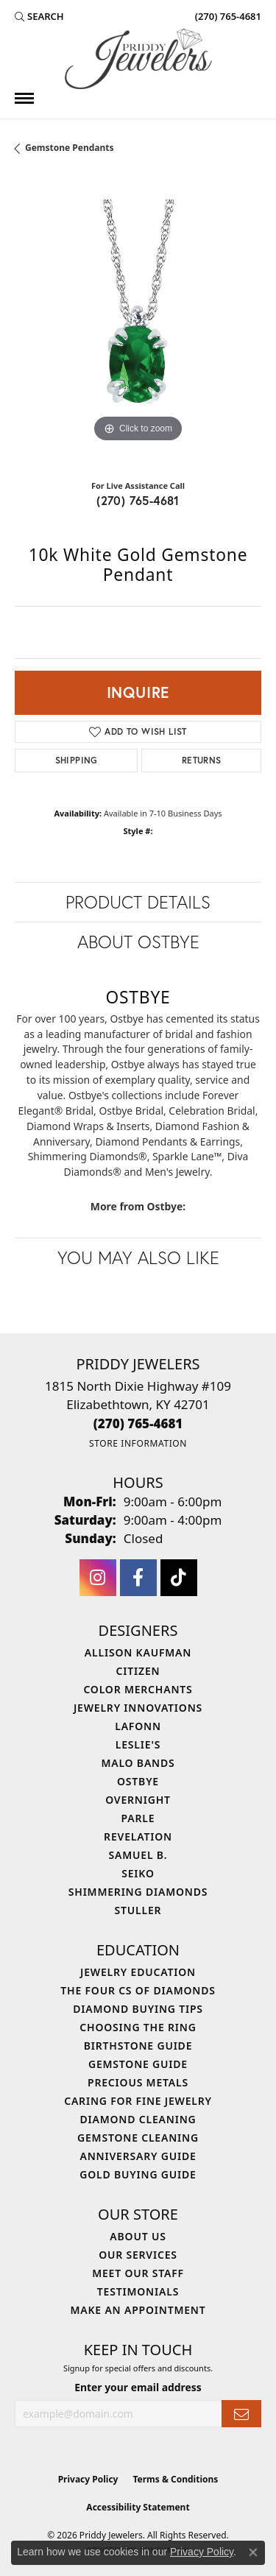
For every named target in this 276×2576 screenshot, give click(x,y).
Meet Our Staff (138, 2273)
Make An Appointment (137, 2310)
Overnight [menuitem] (138, 1800)
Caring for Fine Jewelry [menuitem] (138, 2101)
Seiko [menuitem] (138, 1873)
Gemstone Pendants (69, 147)
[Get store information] (138, 1443)
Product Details (138, 902)
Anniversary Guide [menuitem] (137, 2156)
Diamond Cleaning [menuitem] (138, 2119)
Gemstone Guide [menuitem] (138, 2064)
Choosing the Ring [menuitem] (137, 2027)
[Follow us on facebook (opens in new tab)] (138, 1577)
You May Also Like (138, 1257)
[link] (226, 16)
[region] (138, 323)
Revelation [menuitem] (138, 1836)
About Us (138, 2236)
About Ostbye (138, 941)
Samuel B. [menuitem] (138, 1855)
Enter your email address (138, 2387)
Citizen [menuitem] (138, 1671)
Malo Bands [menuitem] (137, 1763)
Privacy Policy (88, 2479)
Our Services (138, 2255)
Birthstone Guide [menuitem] (138, 2046)
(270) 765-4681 (138, 500)
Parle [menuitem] (138, 1818)
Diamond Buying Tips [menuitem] (138, 2009)
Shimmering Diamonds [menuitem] (138, 1892)
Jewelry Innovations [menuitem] (138, 1708)
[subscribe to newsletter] (241, 2413)
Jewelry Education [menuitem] (138, 1972)
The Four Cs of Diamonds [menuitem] (137, 1990)
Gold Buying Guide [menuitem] (137, 2174)
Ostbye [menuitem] (138, 1781)
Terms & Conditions (175, 2479)
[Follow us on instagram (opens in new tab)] (97, 1577)
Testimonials (138, 2291)
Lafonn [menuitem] (138, 1726)
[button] (39, 16)
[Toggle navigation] (24, 98)
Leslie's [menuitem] (138, 1744)
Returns (202, 760)
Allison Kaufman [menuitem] (138, 1652)
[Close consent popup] (253, 2552)
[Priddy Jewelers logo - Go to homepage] (138, 59)
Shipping (76, 760)
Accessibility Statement (137, 2507)
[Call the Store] (138, 1423)
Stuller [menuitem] (138, 1910)
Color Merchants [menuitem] (137, 1689)
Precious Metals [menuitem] (138, 2082)
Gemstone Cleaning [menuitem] (138, 2138)
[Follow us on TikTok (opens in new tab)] (178, 1577)
